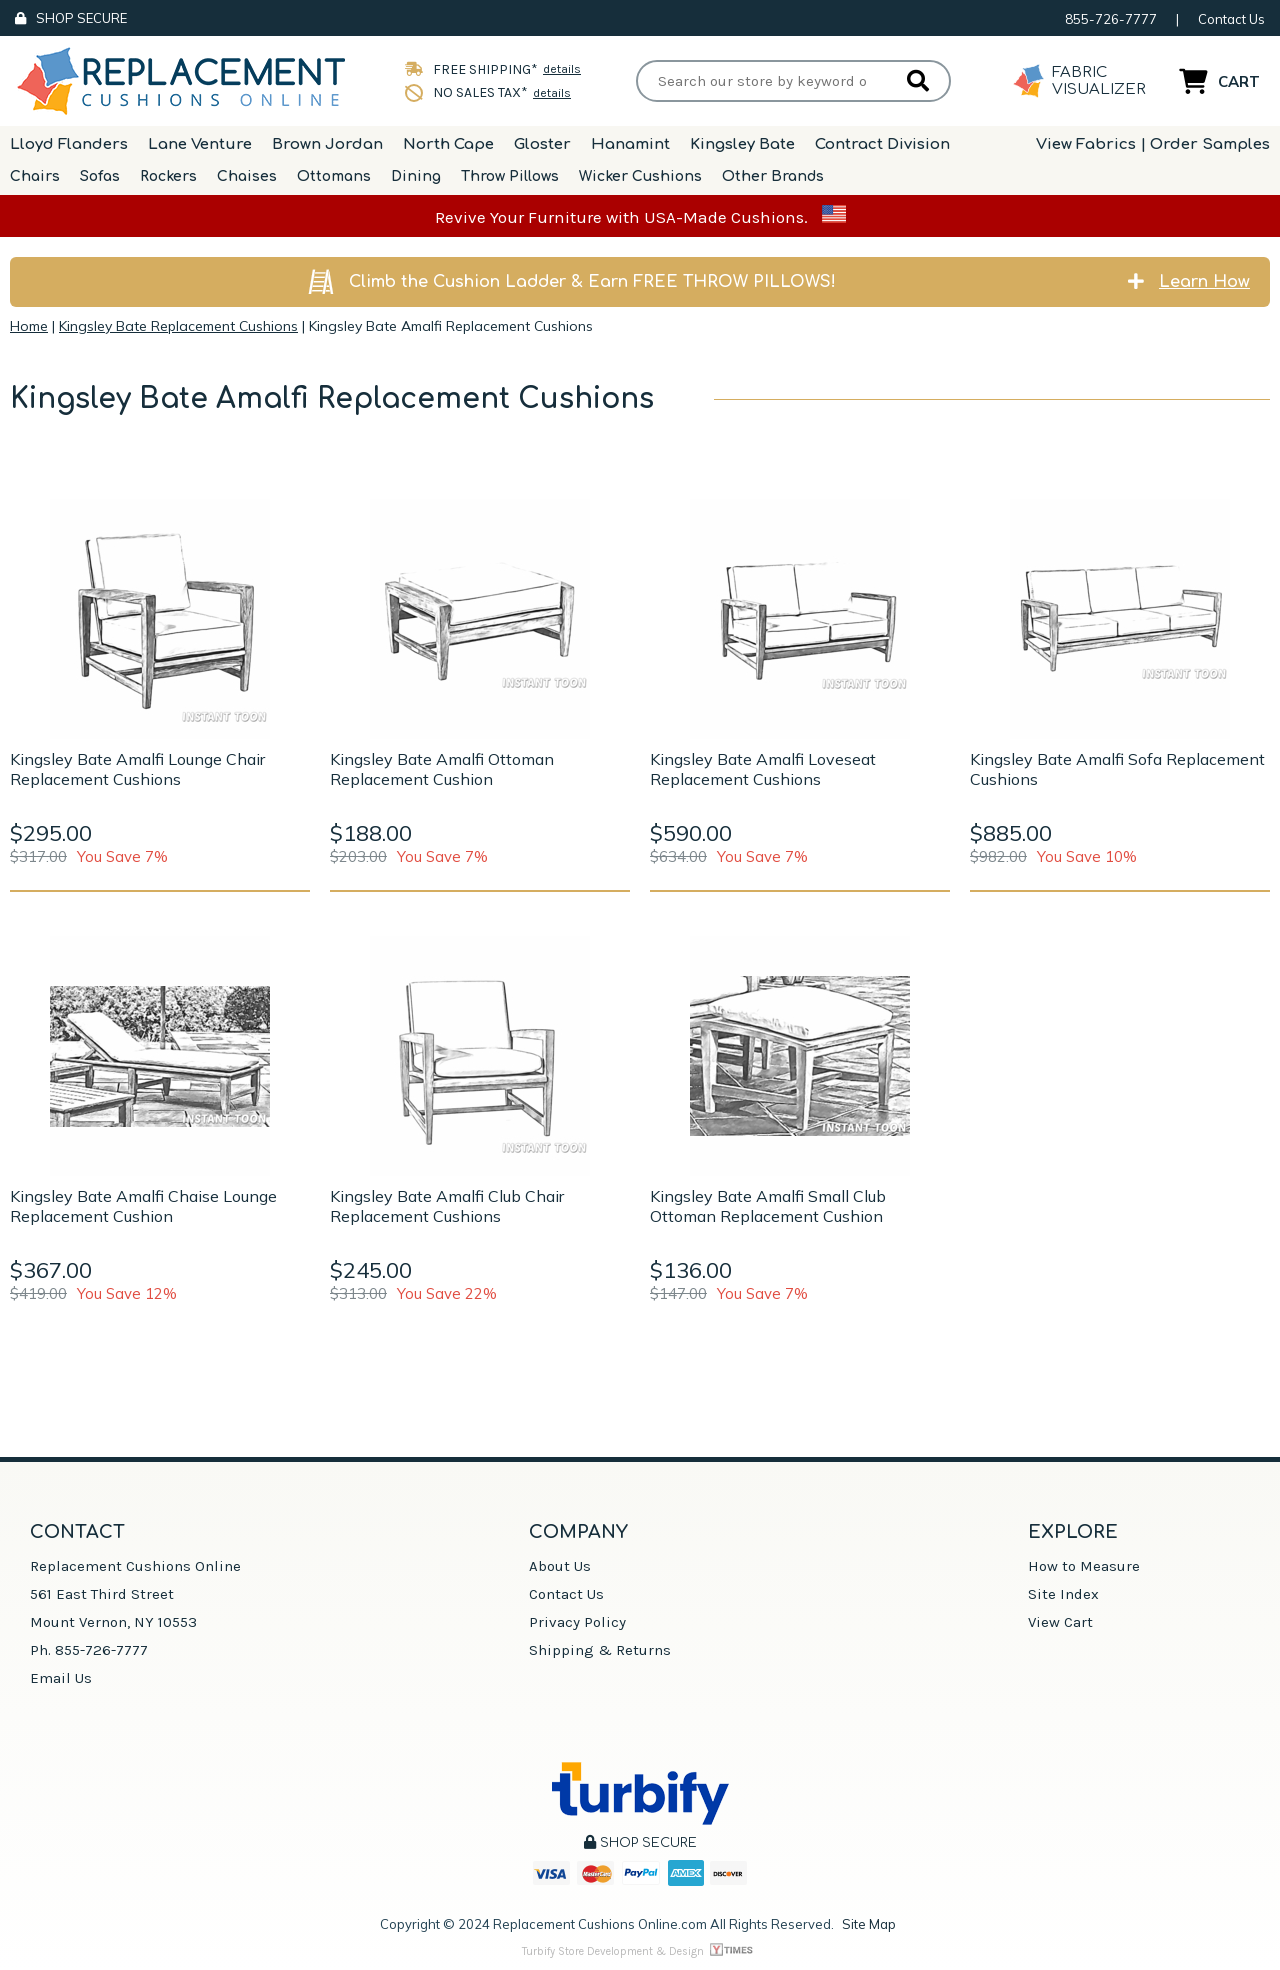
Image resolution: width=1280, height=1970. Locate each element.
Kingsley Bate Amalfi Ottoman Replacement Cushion (442, 769)
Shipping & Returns (600, 1650)
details (562, 69)
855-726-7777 (1111, 19)
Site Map (869, 1924)
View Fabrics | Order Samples (1153, 144)
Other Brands (773, 176)
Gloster (542, 144)
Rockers (168, 176)
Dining (416, 176)
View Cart (1060, 1622)
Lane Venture (200, 144)
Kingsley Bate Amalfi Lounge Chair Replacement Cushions (137, 769)
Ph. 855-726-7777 (89, 1650)
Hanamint (630, 144)
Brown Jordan (327, 144)
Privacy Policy (577, 1622)
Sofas (100, 176)
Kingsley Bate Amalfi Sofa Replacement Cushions (1117, 769)
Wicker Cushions (640, 176)
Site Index (1063, 1594)
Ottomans (334, 176)
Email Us (61, 1678)
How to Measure (1084, 1566)
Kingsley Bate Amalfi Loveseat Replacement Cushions (763, 769)
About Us (560, 1566)
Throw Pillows (510, 176)
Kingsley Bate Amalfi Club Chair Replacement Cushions (447, 1206)
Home (29, 326)
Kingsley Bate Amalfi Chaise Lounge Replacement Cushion (143, 1206)
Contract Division (882, 144)
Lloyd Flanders (69, 144)
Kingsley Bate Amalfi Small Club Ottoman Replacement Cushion (768, 1206)
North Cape (448, 144)
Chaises (247, 176)
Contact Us (1231, 19)
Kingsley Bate (742, 144)
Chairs (35, 176)
